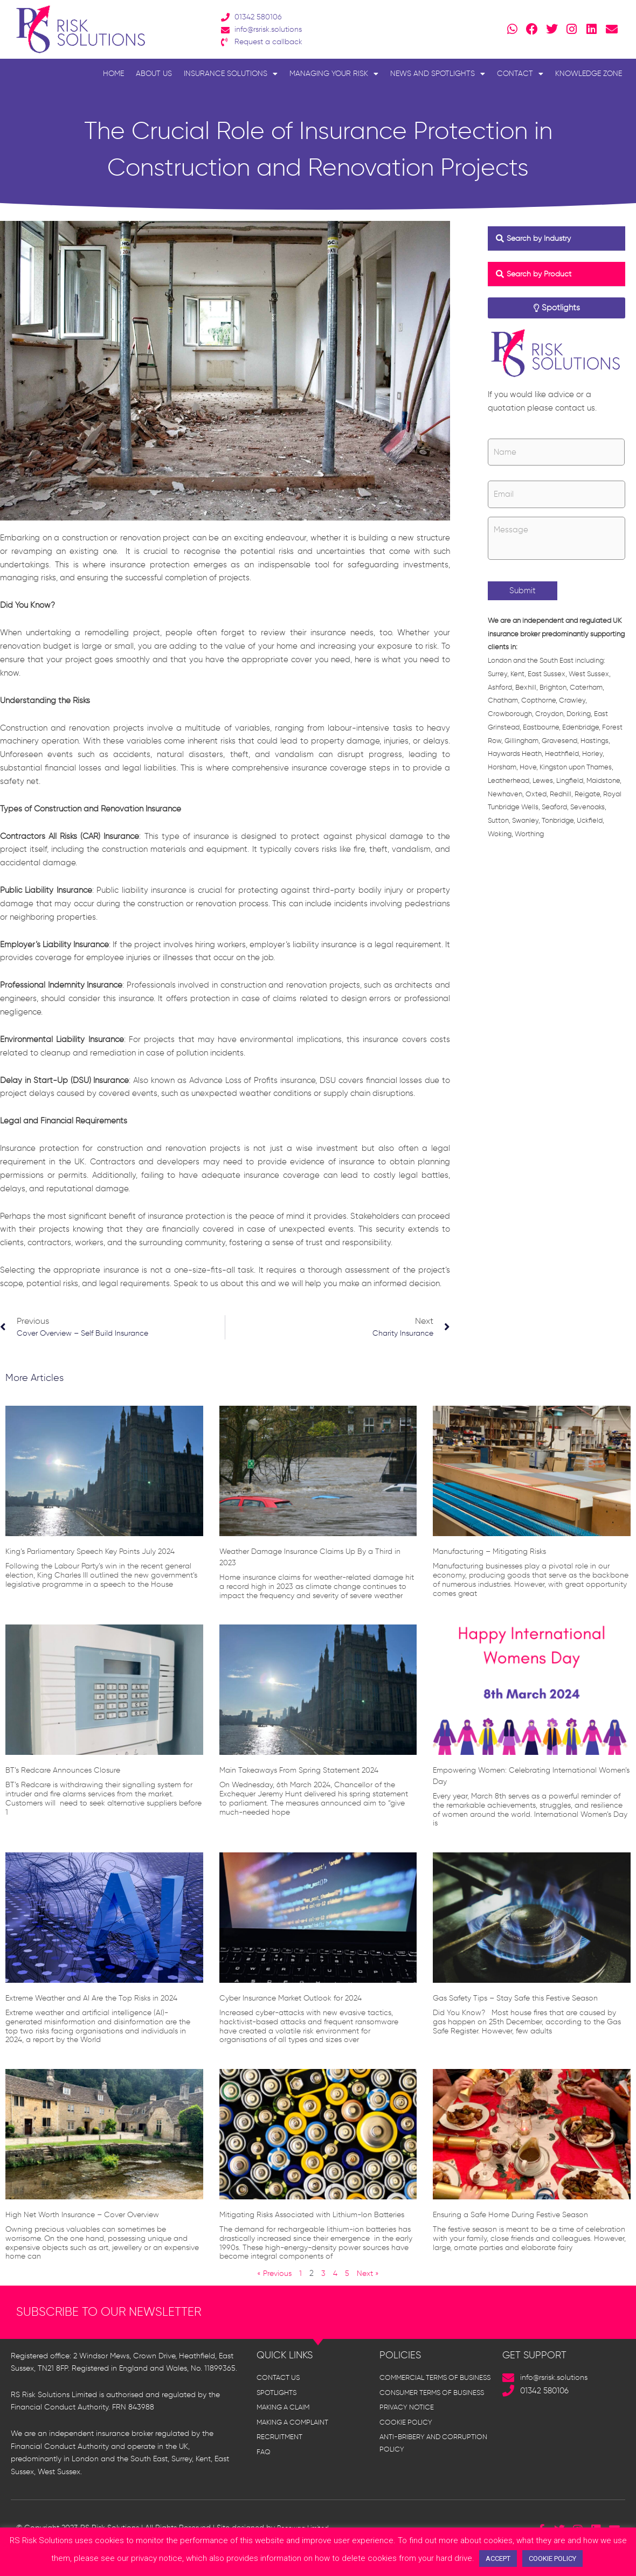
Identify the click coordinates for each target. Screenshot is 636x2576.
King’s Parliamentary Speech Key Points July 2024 (100, 1554)
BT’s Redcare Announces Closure (69, 1772)
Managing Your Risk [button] (333, 74)
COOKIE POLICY (552, 2558)
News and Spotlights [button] (437, 74)
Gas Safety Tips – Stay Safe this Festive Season (525, 2000)
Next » (370, 2287)
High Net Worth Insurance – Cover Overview (91, 2217)
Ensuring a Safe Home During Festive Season (520, 2217)
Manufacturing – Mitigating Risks (496, 1554)
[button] (556, 238)
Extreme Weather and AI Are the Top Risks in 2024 (102, 2000)
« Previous (273, 2287)
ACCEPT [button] (498, 2558)
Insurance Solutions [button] (231, 74)
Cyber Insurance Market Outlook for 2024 (299, 2000)
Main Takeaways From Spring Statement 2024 (308, 1772)
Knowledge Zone (588, 73)
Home (113, 73)
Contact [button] (520, 74)
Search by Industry (542, 238)
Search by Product (542, 274)
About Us (154, 73)
